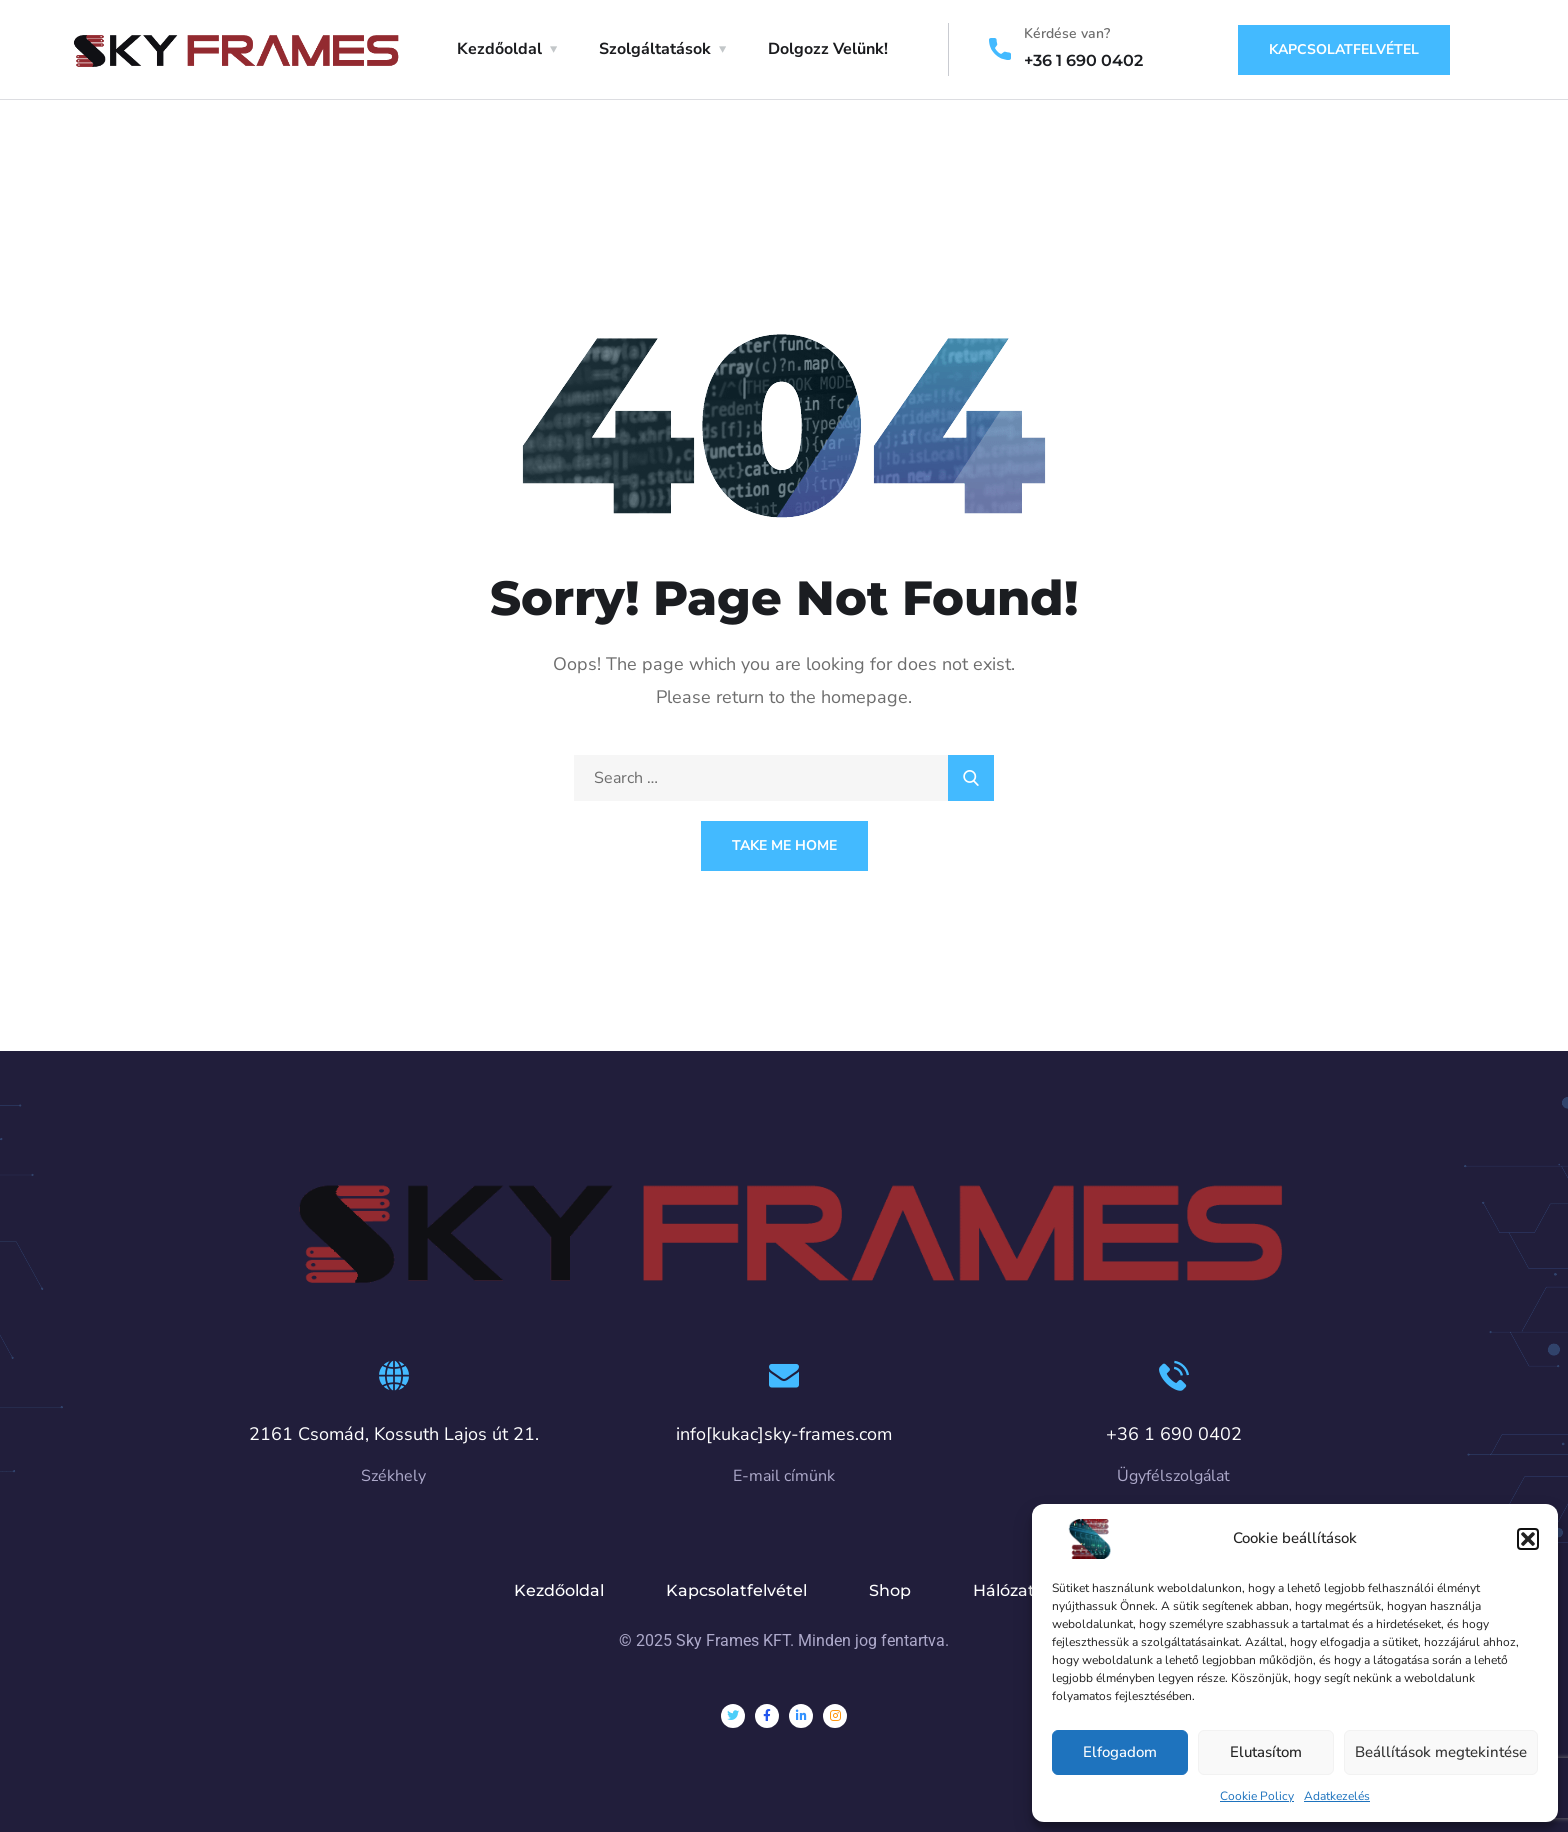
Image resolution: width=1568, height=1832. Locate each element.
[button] (1528, 1539)
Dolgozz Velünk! (828, 49)
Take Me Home (784, 845)
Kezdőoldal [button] (499, 49)
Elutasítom (1266, 1752)
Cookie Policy (1257, 1796)
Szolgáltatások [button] (655, 49)
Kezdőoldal (559, 1590)
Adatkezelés (1337, 1796)
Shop (890, 1590)
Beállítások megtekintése (1441, 1752)
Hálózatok (1014, 1590)
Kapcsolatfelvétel (1344, 49)
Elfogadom (1120, 1752)
